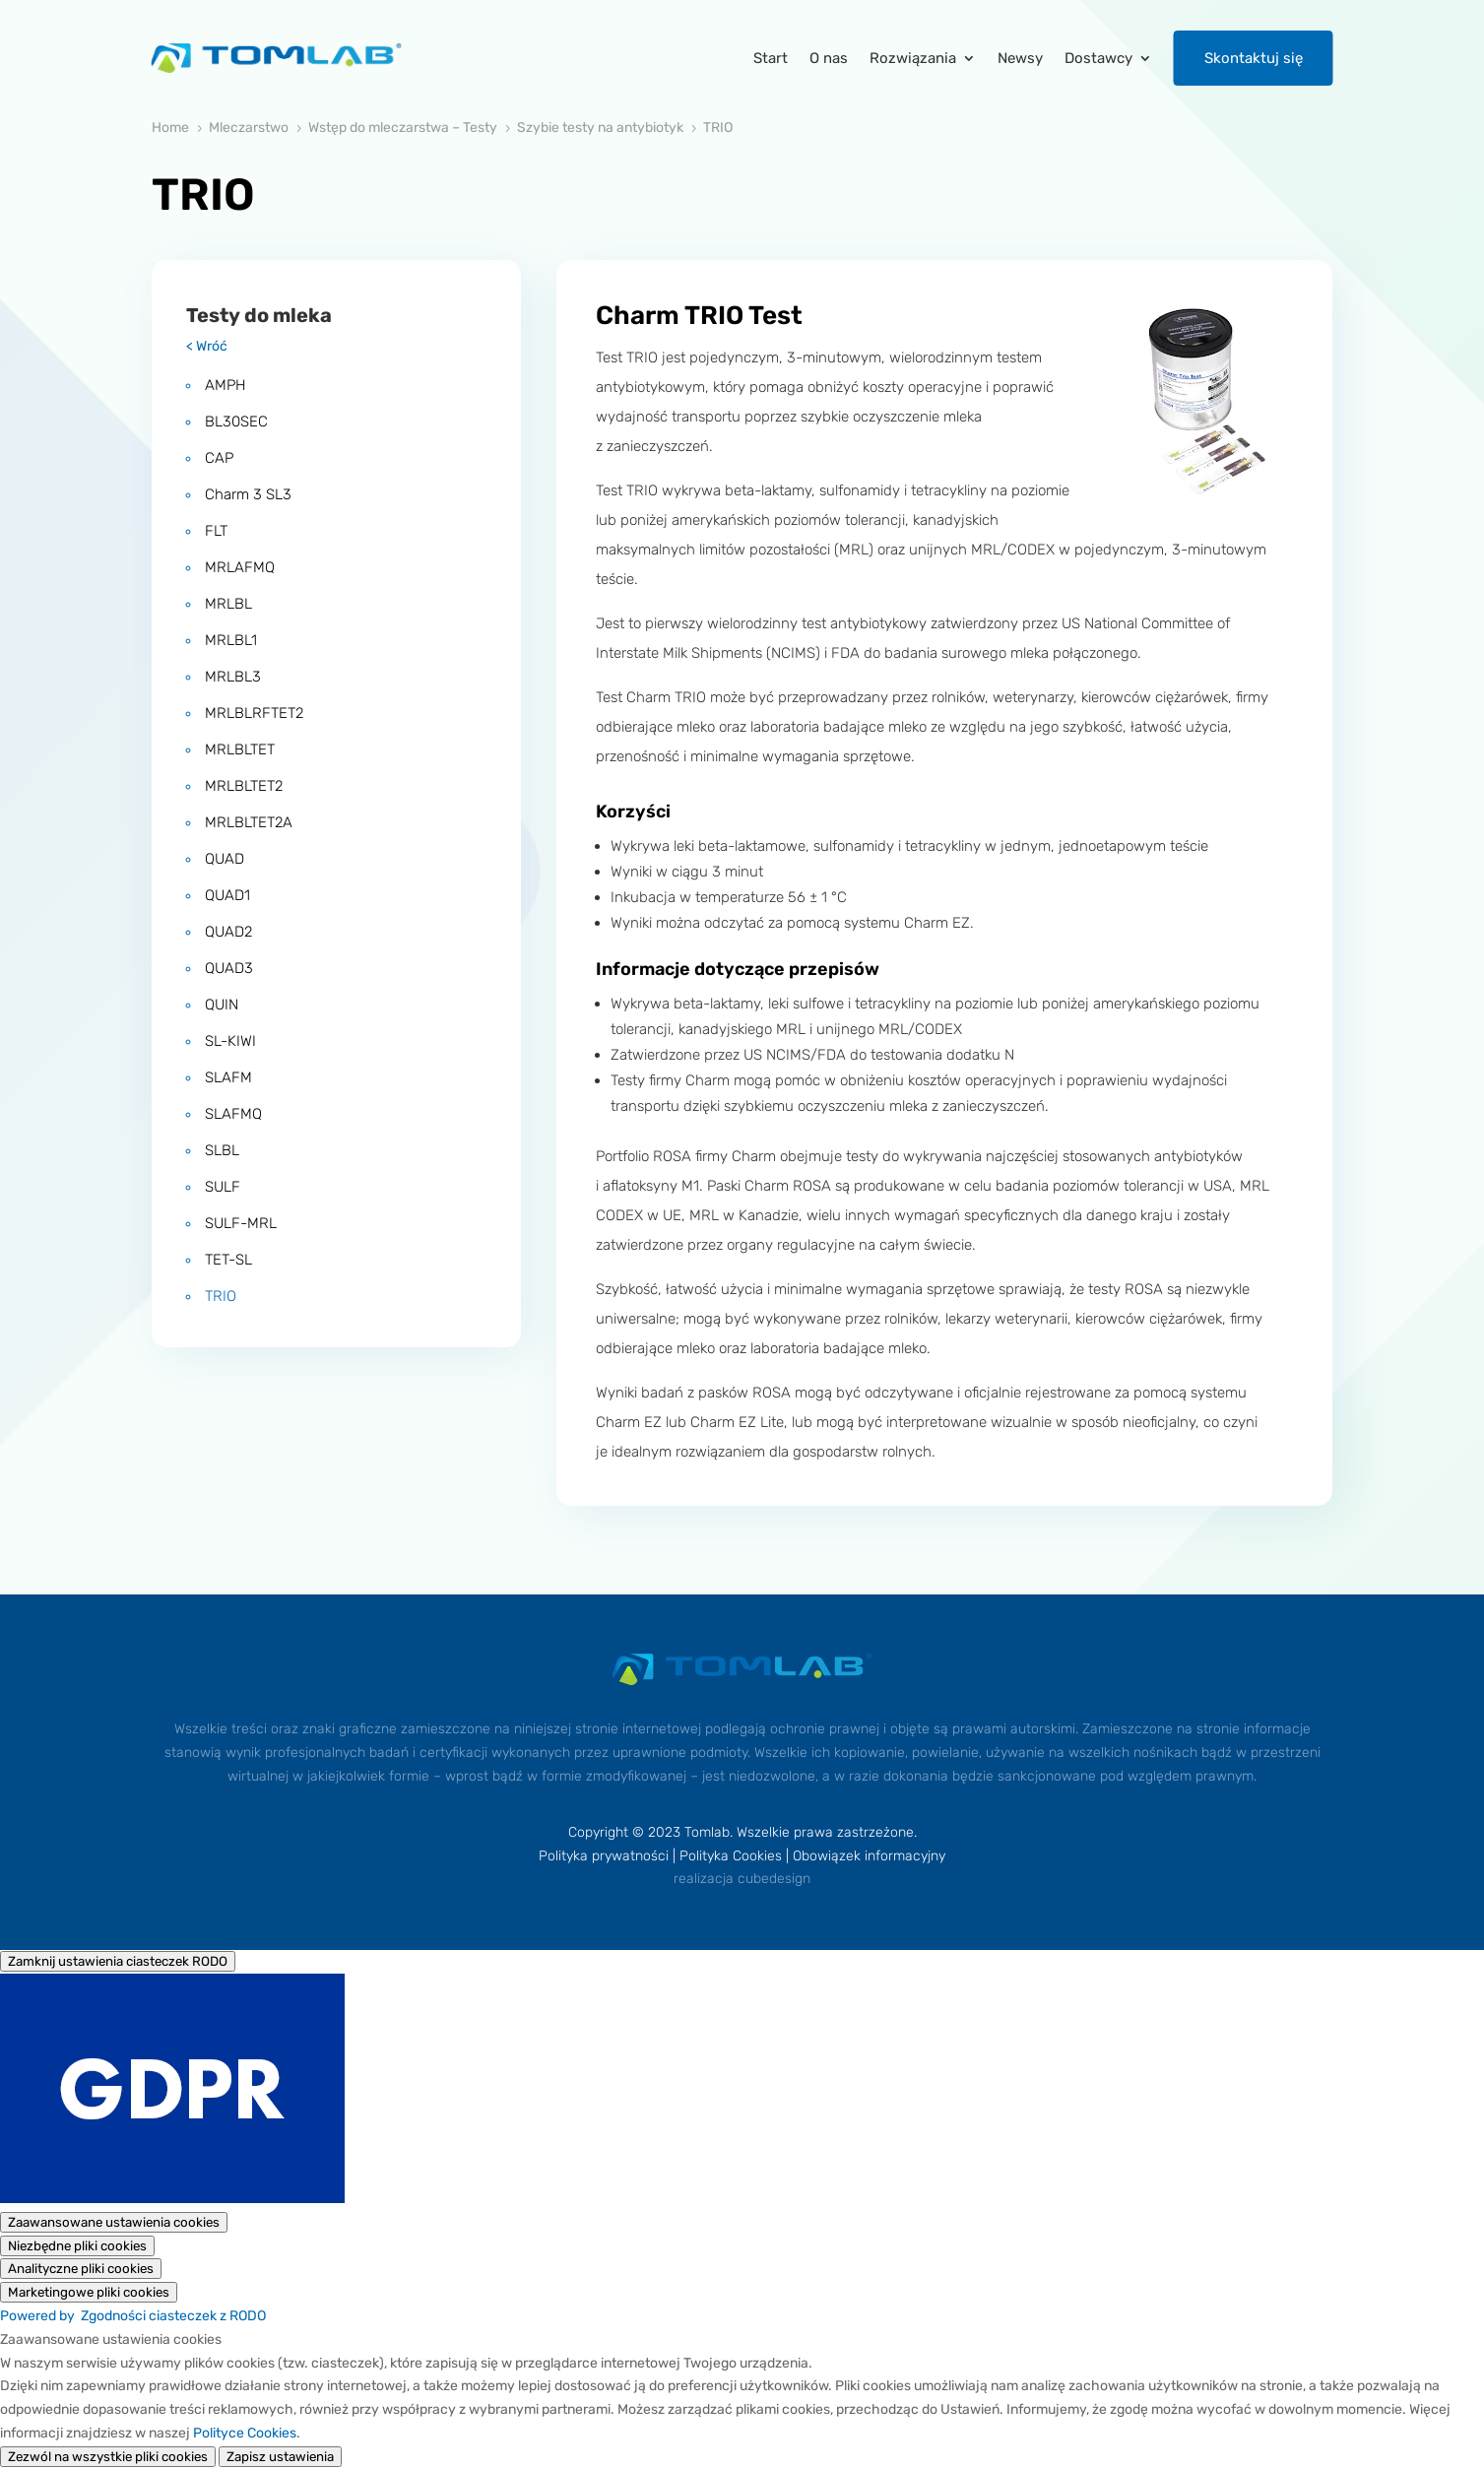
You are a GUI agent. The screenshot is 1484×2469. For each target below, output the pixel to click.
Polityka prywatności (604, 1856)
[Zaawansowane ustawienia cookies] (113, 2222)
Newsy (1020, 58)
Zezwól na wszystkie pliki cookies (108, 2456)
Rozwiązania (913, 58)
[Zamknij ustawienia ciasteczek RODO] (117, 1961)
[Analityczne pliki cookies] (80, 2268)
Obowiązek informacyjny (869, 1856)
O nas (828, 58)
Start (770, 58)
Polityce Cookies (244, 2433)
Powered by (133, 2315)
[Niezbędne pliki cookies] (77, 2246)
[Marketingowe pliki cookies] (88, 2292)
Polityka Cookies (730, 1856)
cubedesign (774, 1878)
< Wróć (206, 346)
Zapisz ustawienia (280, 2456)
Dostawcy (1098, 58)
